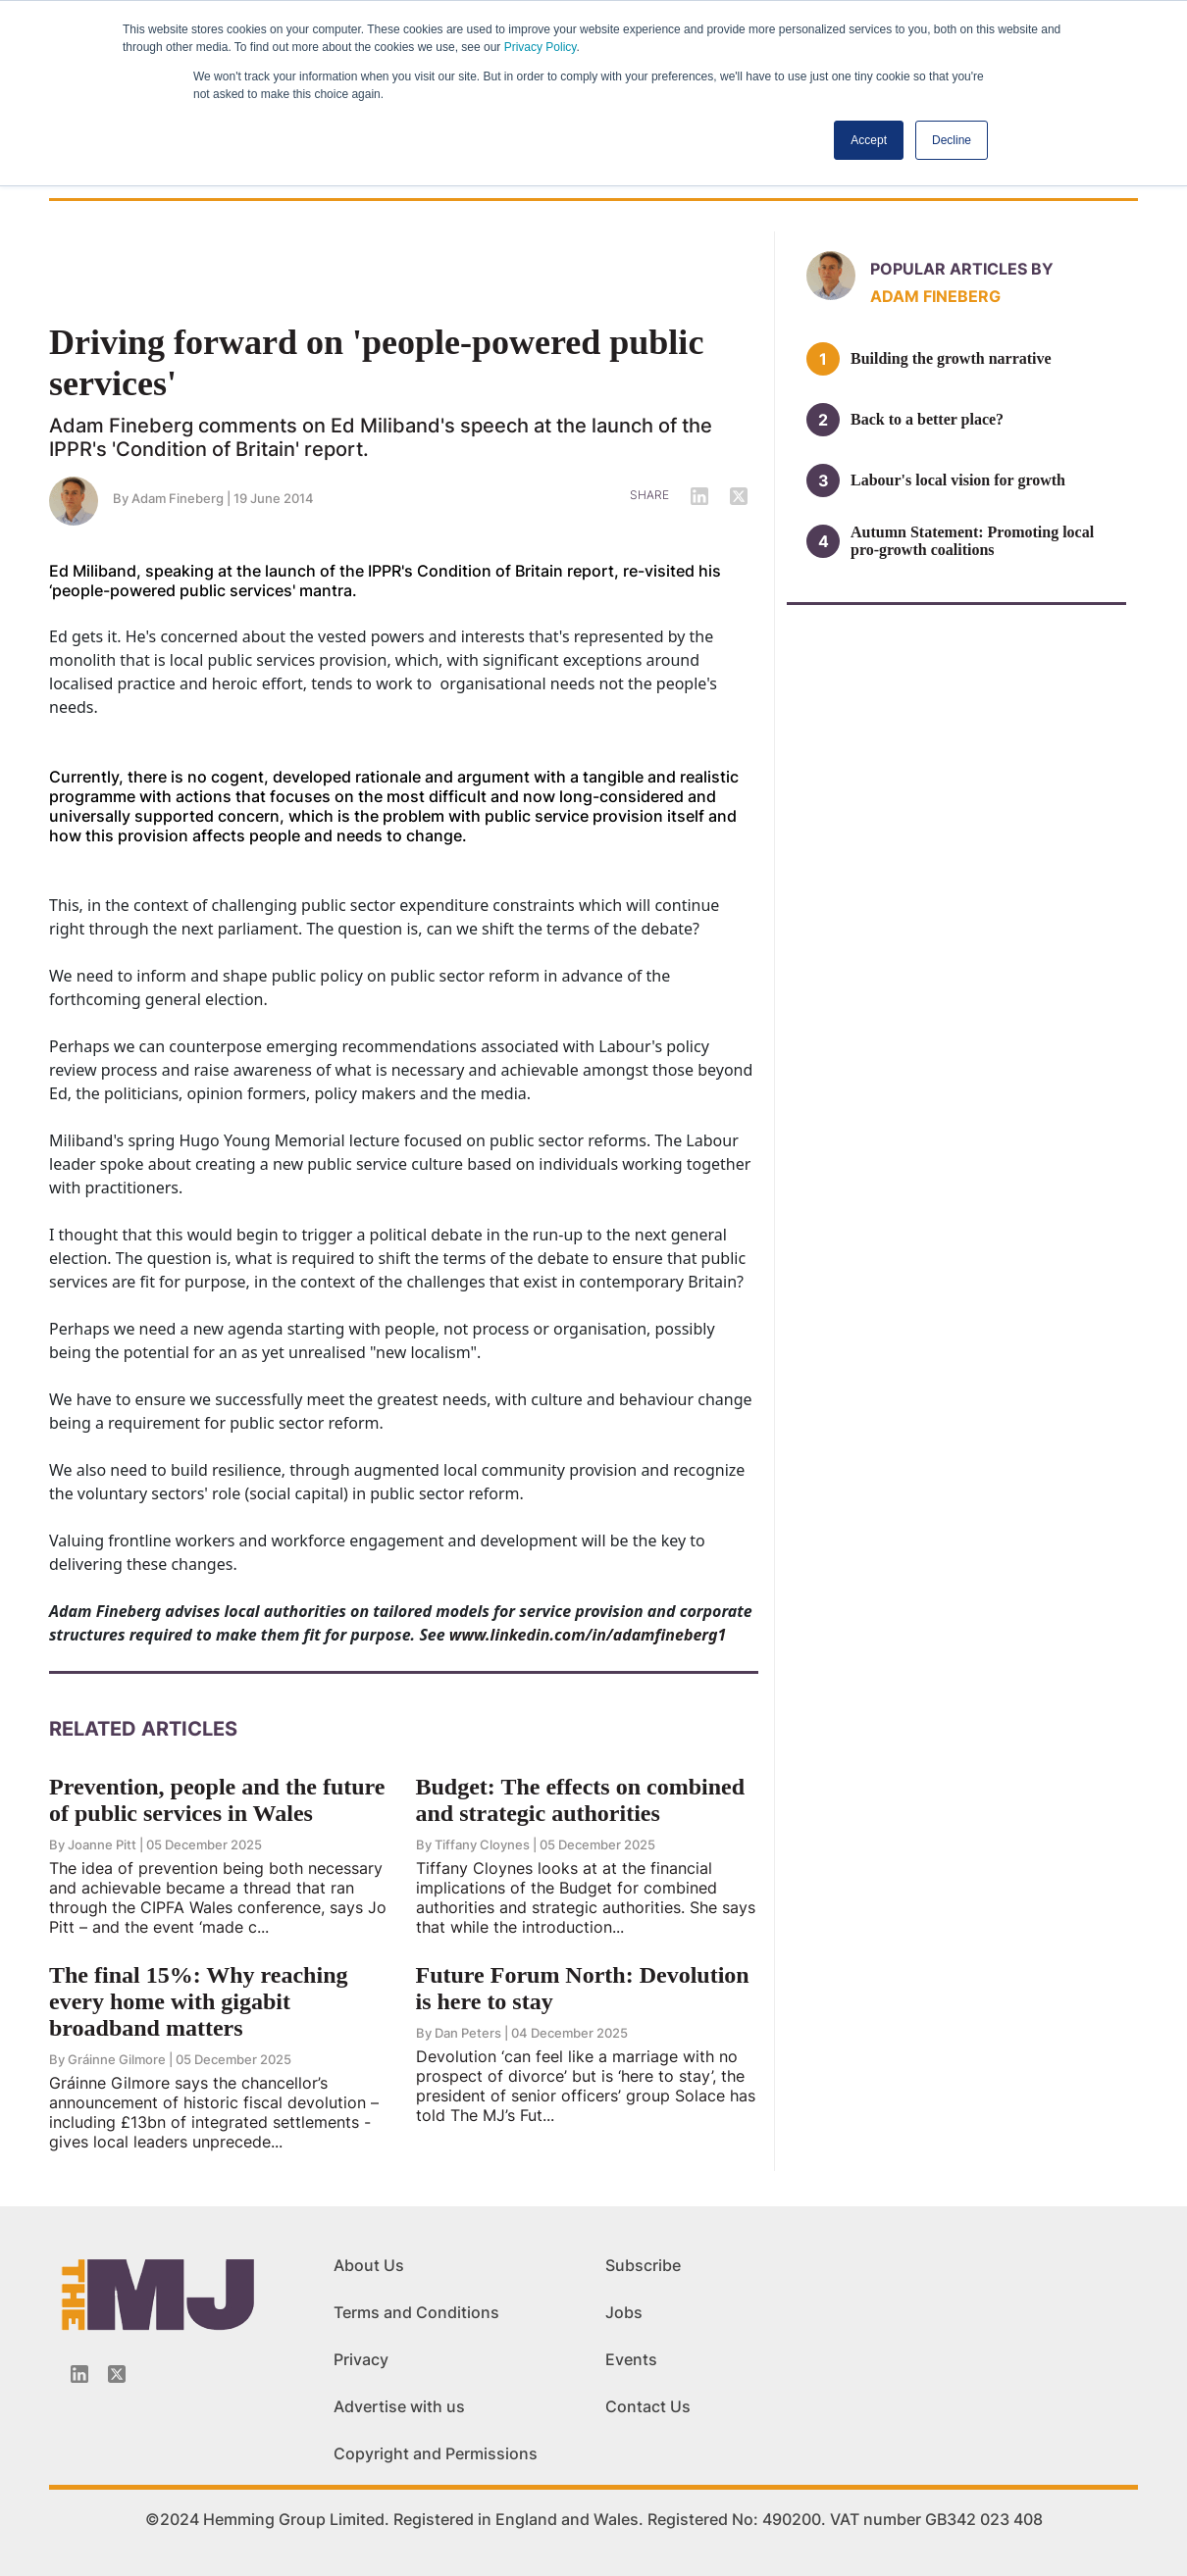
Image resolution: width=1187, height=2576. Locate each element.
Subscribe (643, 2265)
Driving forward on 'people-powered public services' (376, 363)
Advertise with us (399, 2406)
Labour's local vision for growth (958, 480)
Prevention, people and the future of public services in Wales (217, 1800)
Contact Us (648, 2406)
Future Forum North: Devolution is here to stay (582, 1988)
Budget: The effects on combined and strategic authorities (581, 1800)
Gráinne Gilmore (117, 2059)
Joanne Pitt (102, 1844)
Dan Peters (468, 2033)
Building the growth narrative (951, 358)
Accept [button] (869, 140)
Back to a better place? (927, 419)
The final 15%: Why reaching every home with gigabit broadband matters (198, 2001)
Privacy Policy (540, 47)
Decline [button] (951, 140)
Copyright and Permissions (436, 2453)
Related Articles (143, 1729)
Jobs (624, 2312)
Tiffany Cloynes (482, 1844)
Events (631, 2359)
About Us (369, 2265)
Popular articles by (962, 268)
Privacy (361, 2359)
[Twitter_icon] (117, 2374)
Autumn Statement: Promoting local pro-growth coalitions (972, 541)
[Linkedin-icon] (79, 2374)
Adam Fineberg (177, 498)
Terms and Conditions (416, 2312)
